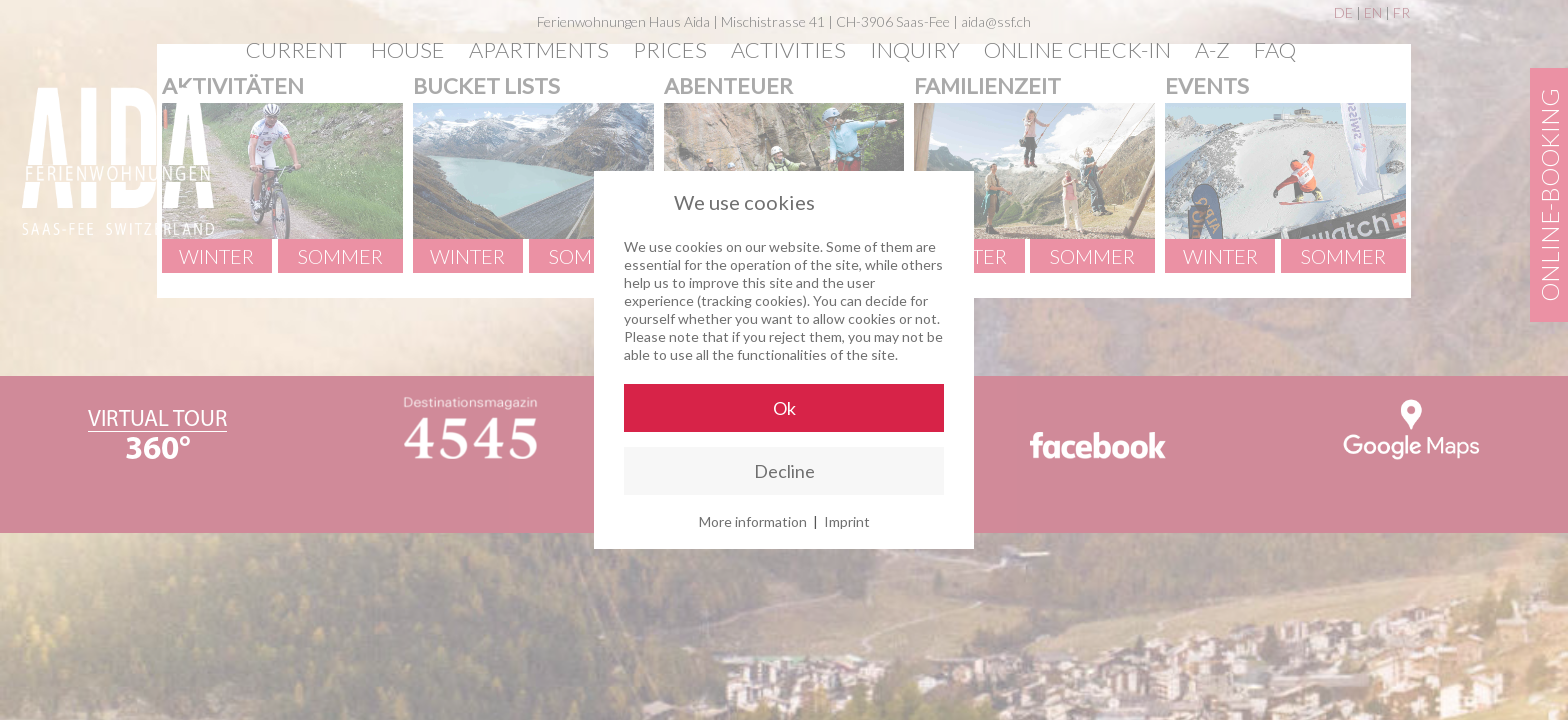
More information (753, 521)
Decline (784, 471)
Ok (784, 408)
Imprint (847, 521)
